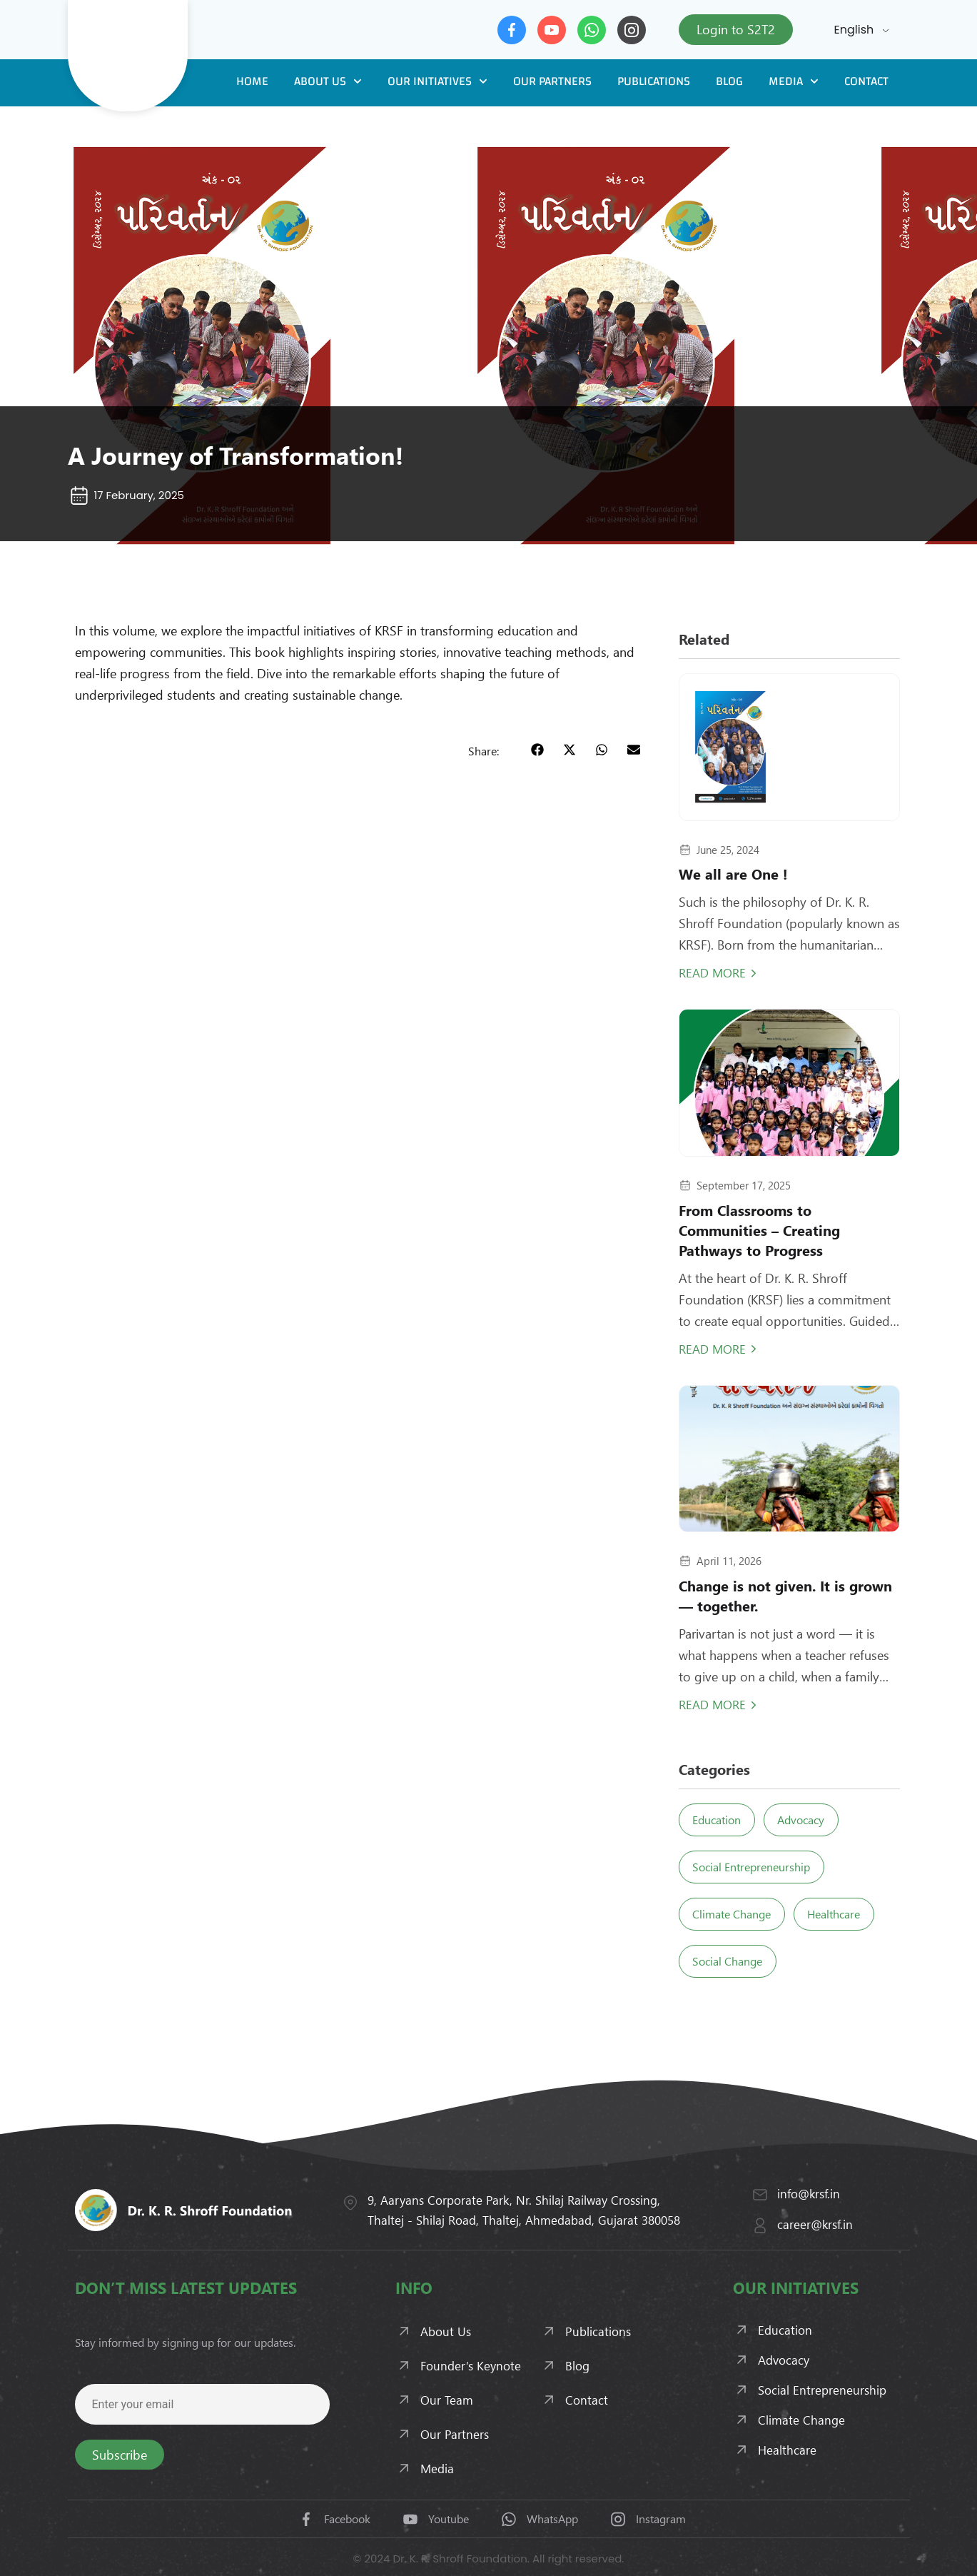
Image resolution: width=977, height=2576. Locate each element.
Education (721, 1819)
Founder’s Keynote (470, 2365)
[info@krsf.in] (760, 2194)
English (854, 29)
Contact (866, 81)
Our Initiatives (437, 81)
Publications (653, 81)
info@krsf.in (808, 2193)
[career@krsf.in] (760, 2225)
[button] (538, 750)
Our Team (446, 2400)
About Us (328, 81)
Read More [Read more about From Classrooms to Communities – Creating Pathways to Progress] (712, 1349)
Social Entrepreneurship (755, 1866)
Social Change (731, 1960)
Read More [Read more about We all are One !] (712, 972)
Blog (729, 81)
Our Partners (552, 81)
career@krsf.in (815, 2224)
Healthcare (845, 1913)
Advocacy (812, 1819)
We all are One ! (733, 873)
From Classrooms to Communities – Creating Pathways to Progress (759, 1229)
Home (252, 81)
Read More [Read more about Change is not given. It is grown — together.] (712, 1704)
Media (794, 81)
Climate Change (736, 1913)
